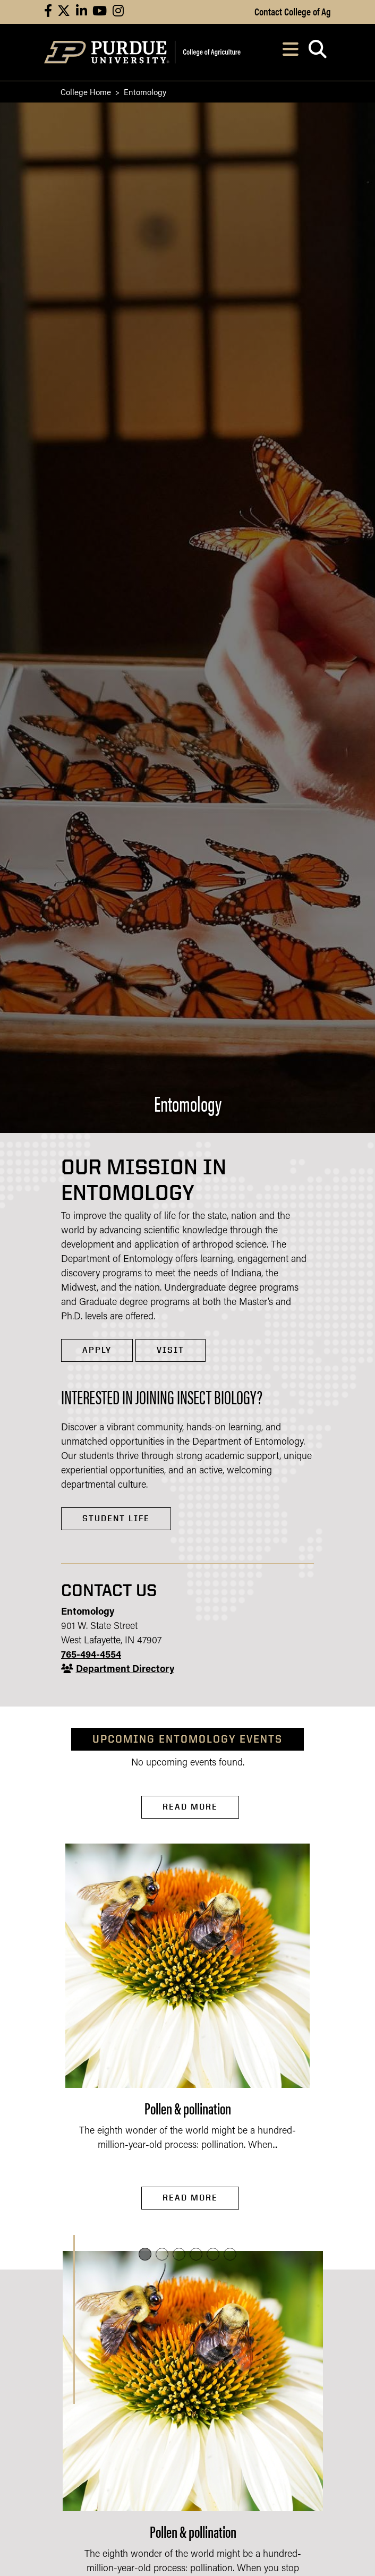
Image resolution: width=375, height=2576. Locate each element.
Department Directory (125, 1670)
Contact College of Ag (292, 11)
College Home (86, 92)
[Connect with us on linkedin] (81, 12)
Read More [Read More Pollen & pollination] (190, 2198)
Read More (190, 1807)
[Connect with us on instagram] (118, 12)
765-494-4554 (91, 1655)
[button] (145, 2254)
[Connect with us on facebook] (48, 12)
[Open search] (317, 52)
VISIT (170, 1350)
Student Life (116, 1518)
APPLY (97, 1350)
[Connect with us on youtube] (99, 12)
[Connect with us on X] (63, 12)
